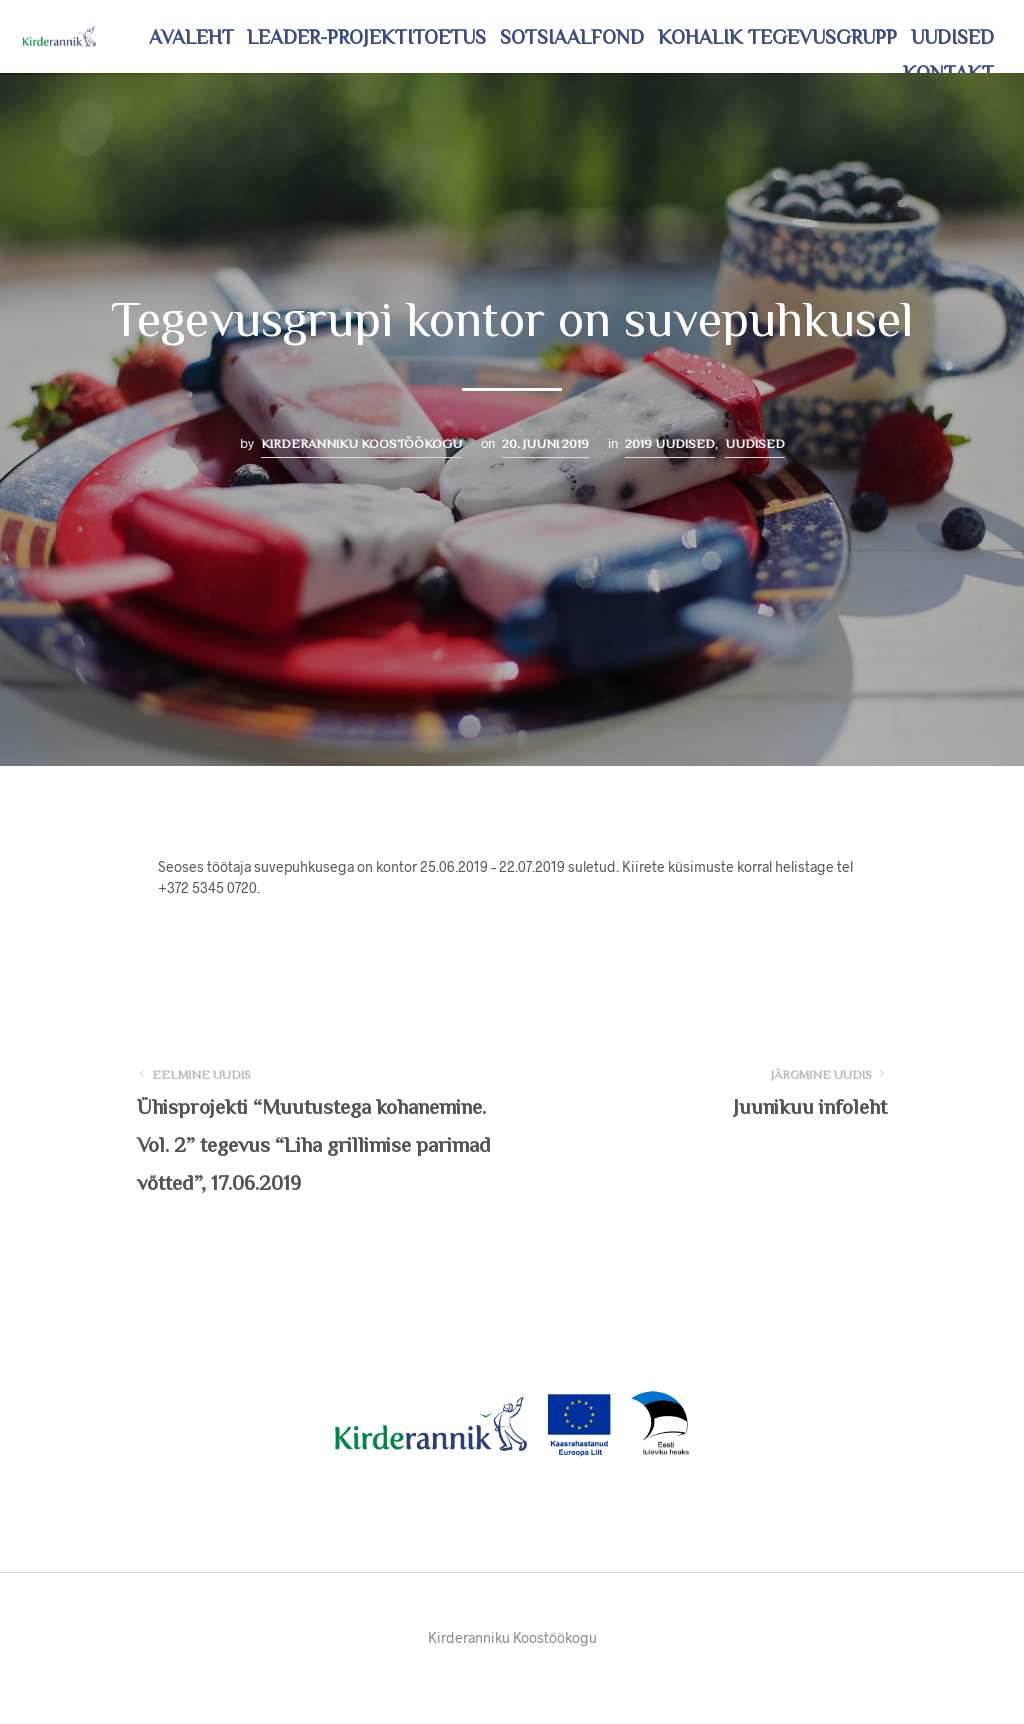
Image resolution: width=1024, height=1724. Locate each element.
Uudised (952, 37)
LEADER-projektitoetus (366, 37)
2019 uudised (670, 443)
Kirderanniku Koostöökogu (361, 443)
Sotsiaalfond (572, 37)
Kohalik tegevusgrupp (777, 37)
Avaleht (191, 37)
